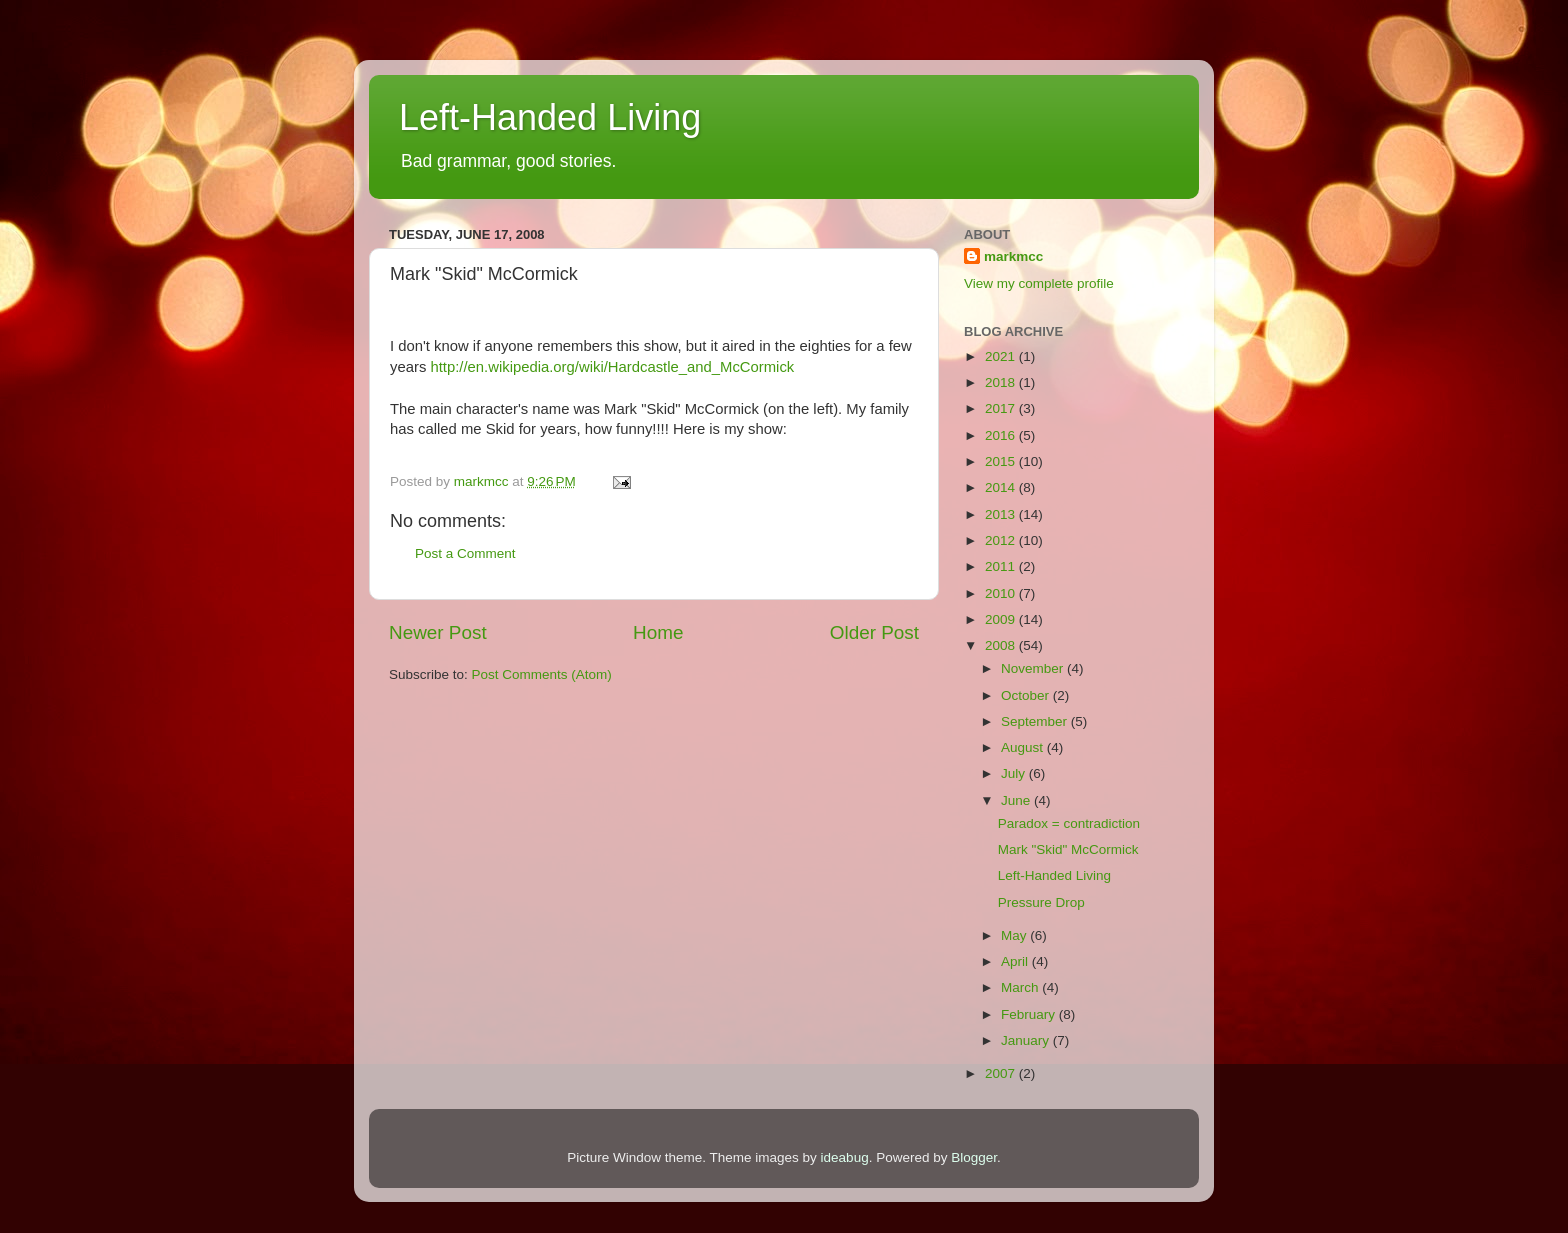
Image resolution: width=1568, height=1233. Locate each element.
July (1015, 773)
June (1017, 800)
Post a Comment (465, 553)
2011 (1002, 566)
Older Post (874, 632)
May (1015, 935)
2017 (1002, 408)
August (1024, 747)
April (1016, 961)
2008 (1002, 645)
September (1036, 721)
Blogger (974, 1157)
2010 (1002, 593)
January (1027, 1040)
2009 (1002, 619)
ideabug (845, 1157)
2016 (1002, 435)
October (1027, 695)
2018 (1002, 382)
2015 (1002, 461)
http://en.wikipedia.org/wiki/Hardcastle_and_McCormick (612, 367)
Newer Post (438, 632)
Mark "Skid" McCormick (1068, 849)
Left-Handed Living (550, 117)
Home (658, 632)
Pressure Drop (1041, 902)
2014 (1002, 487)
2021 (1002, 356)
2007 (1002, 1073)
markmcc (1013, 256)
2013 (1002, 514)
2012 (1002, 540)
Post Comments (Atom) (542, 674)
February (1030, 1014)
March (1021, 987)
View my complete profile (1039, 283)
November (1034, 668)
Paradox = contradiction (1069, 823)
